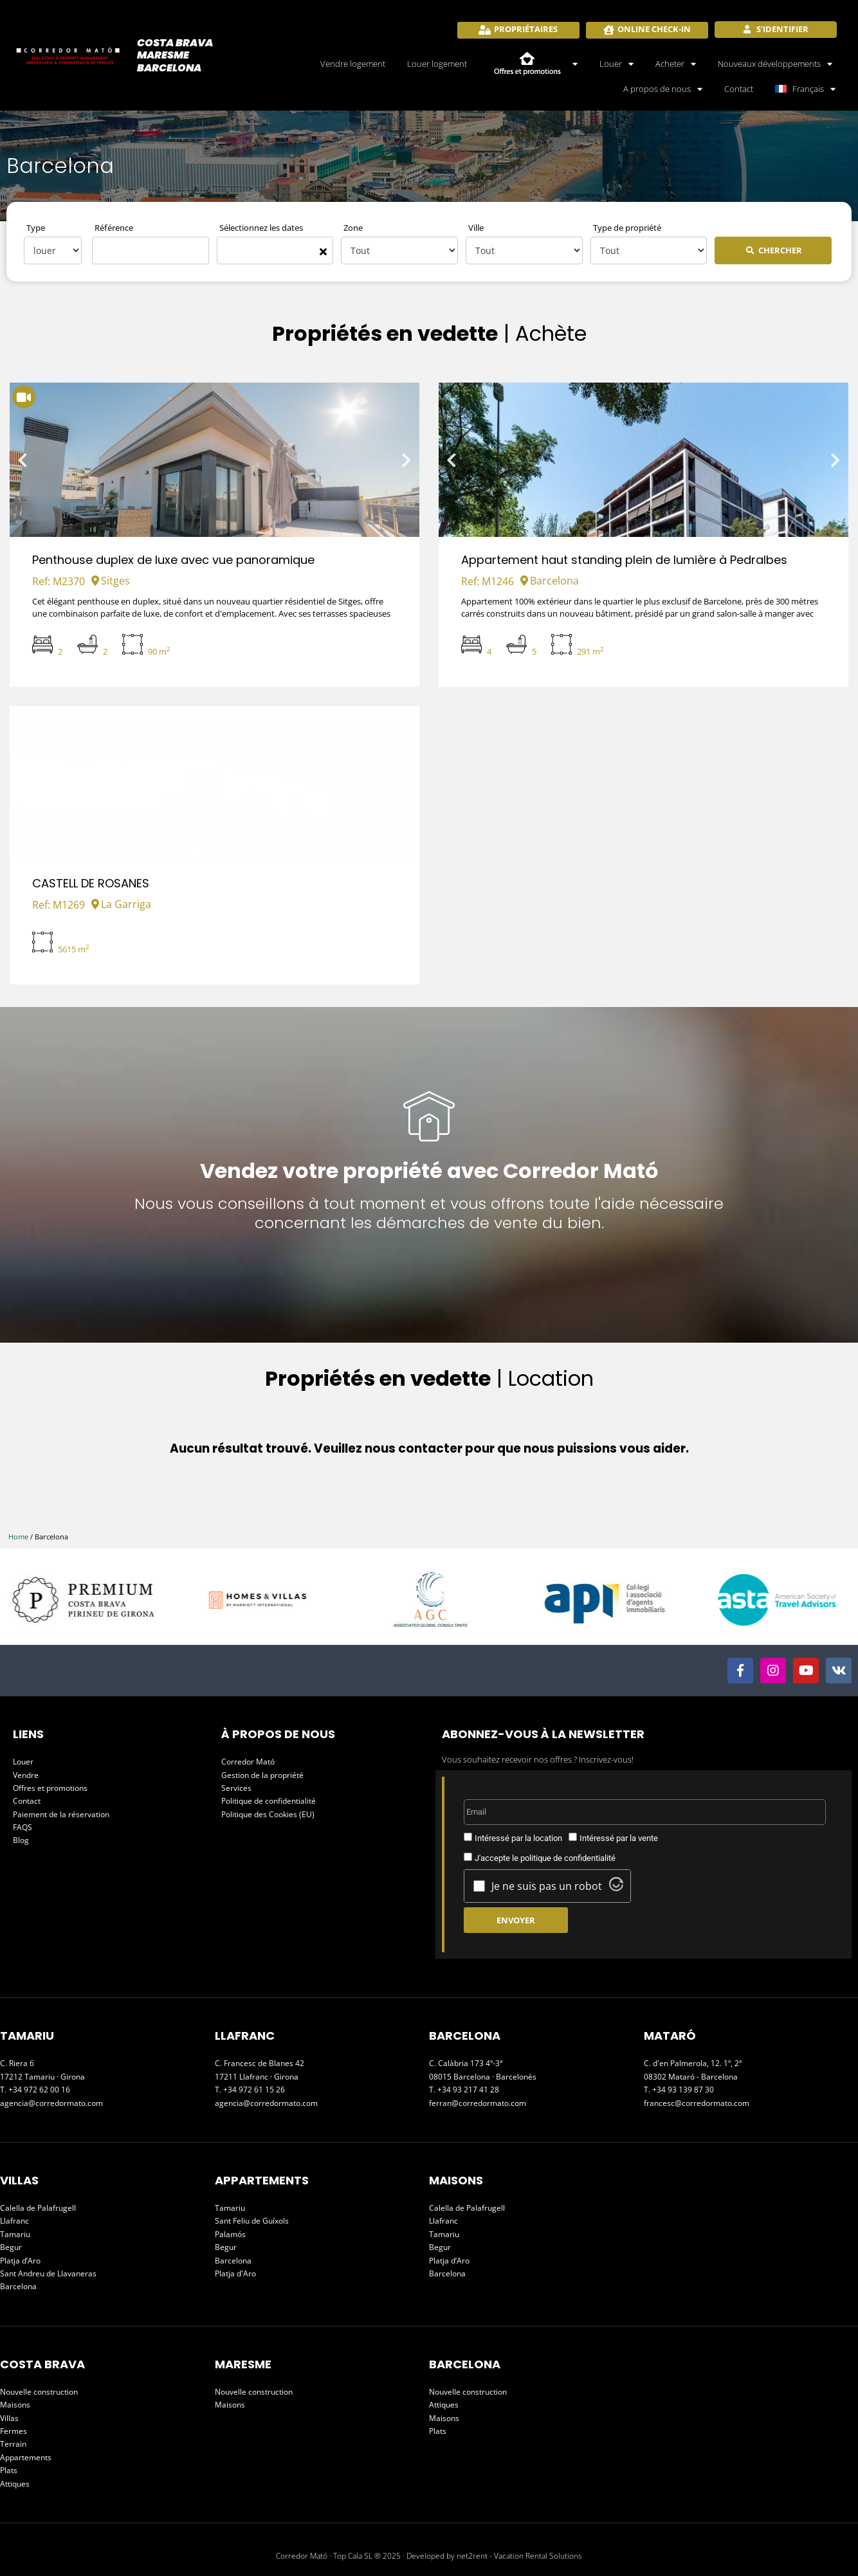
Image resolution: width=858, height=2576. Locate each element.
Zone (353, 227)
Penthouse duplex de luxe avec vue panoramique (173, 560)
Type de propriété (627, 227)
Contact (738, 89)
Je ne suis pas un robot (546, 1886)
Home (18, 1536)
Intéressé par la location (518, 1838)
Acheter (675, 64)
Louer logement (437, 63)
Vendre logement (352, 63)
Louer (616, 64)
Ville (476, 227)
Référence (114, 227)
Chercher (780, 250)
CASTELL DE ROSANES (90, 883)
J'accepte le (545, 1858)
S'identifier (781, 29)
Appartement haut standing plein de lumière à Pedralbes (624, 560)
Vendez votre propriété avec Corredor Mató (429, 1170)
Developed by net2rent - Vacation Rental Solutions (494, 2555)
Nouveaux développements (775, 64)
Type (35, 227)
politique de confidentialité (568, 1858)
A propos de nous (662, 88)
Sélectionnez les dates (261, 227)
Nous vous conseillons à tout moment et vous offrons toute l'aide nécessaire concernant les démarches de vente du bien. (429, 1213)
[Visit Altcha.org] (616, 1887)
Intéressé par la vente (619, 1838)
